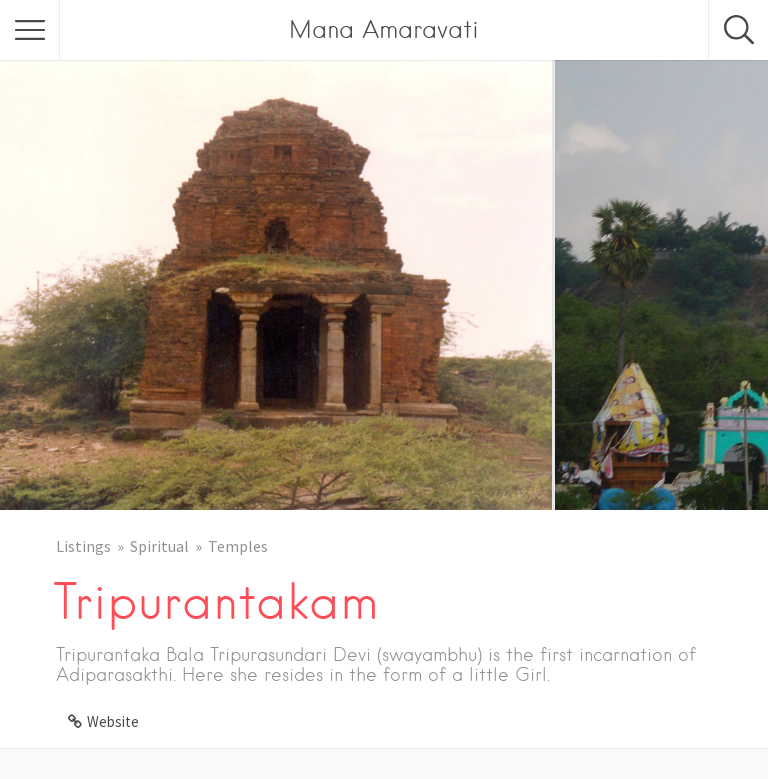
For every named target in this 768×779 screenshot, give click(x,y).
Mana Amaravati (384, 29)
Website (113, 721)
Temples (238, 546)
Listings (83, 546)
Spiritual (159, 546)
